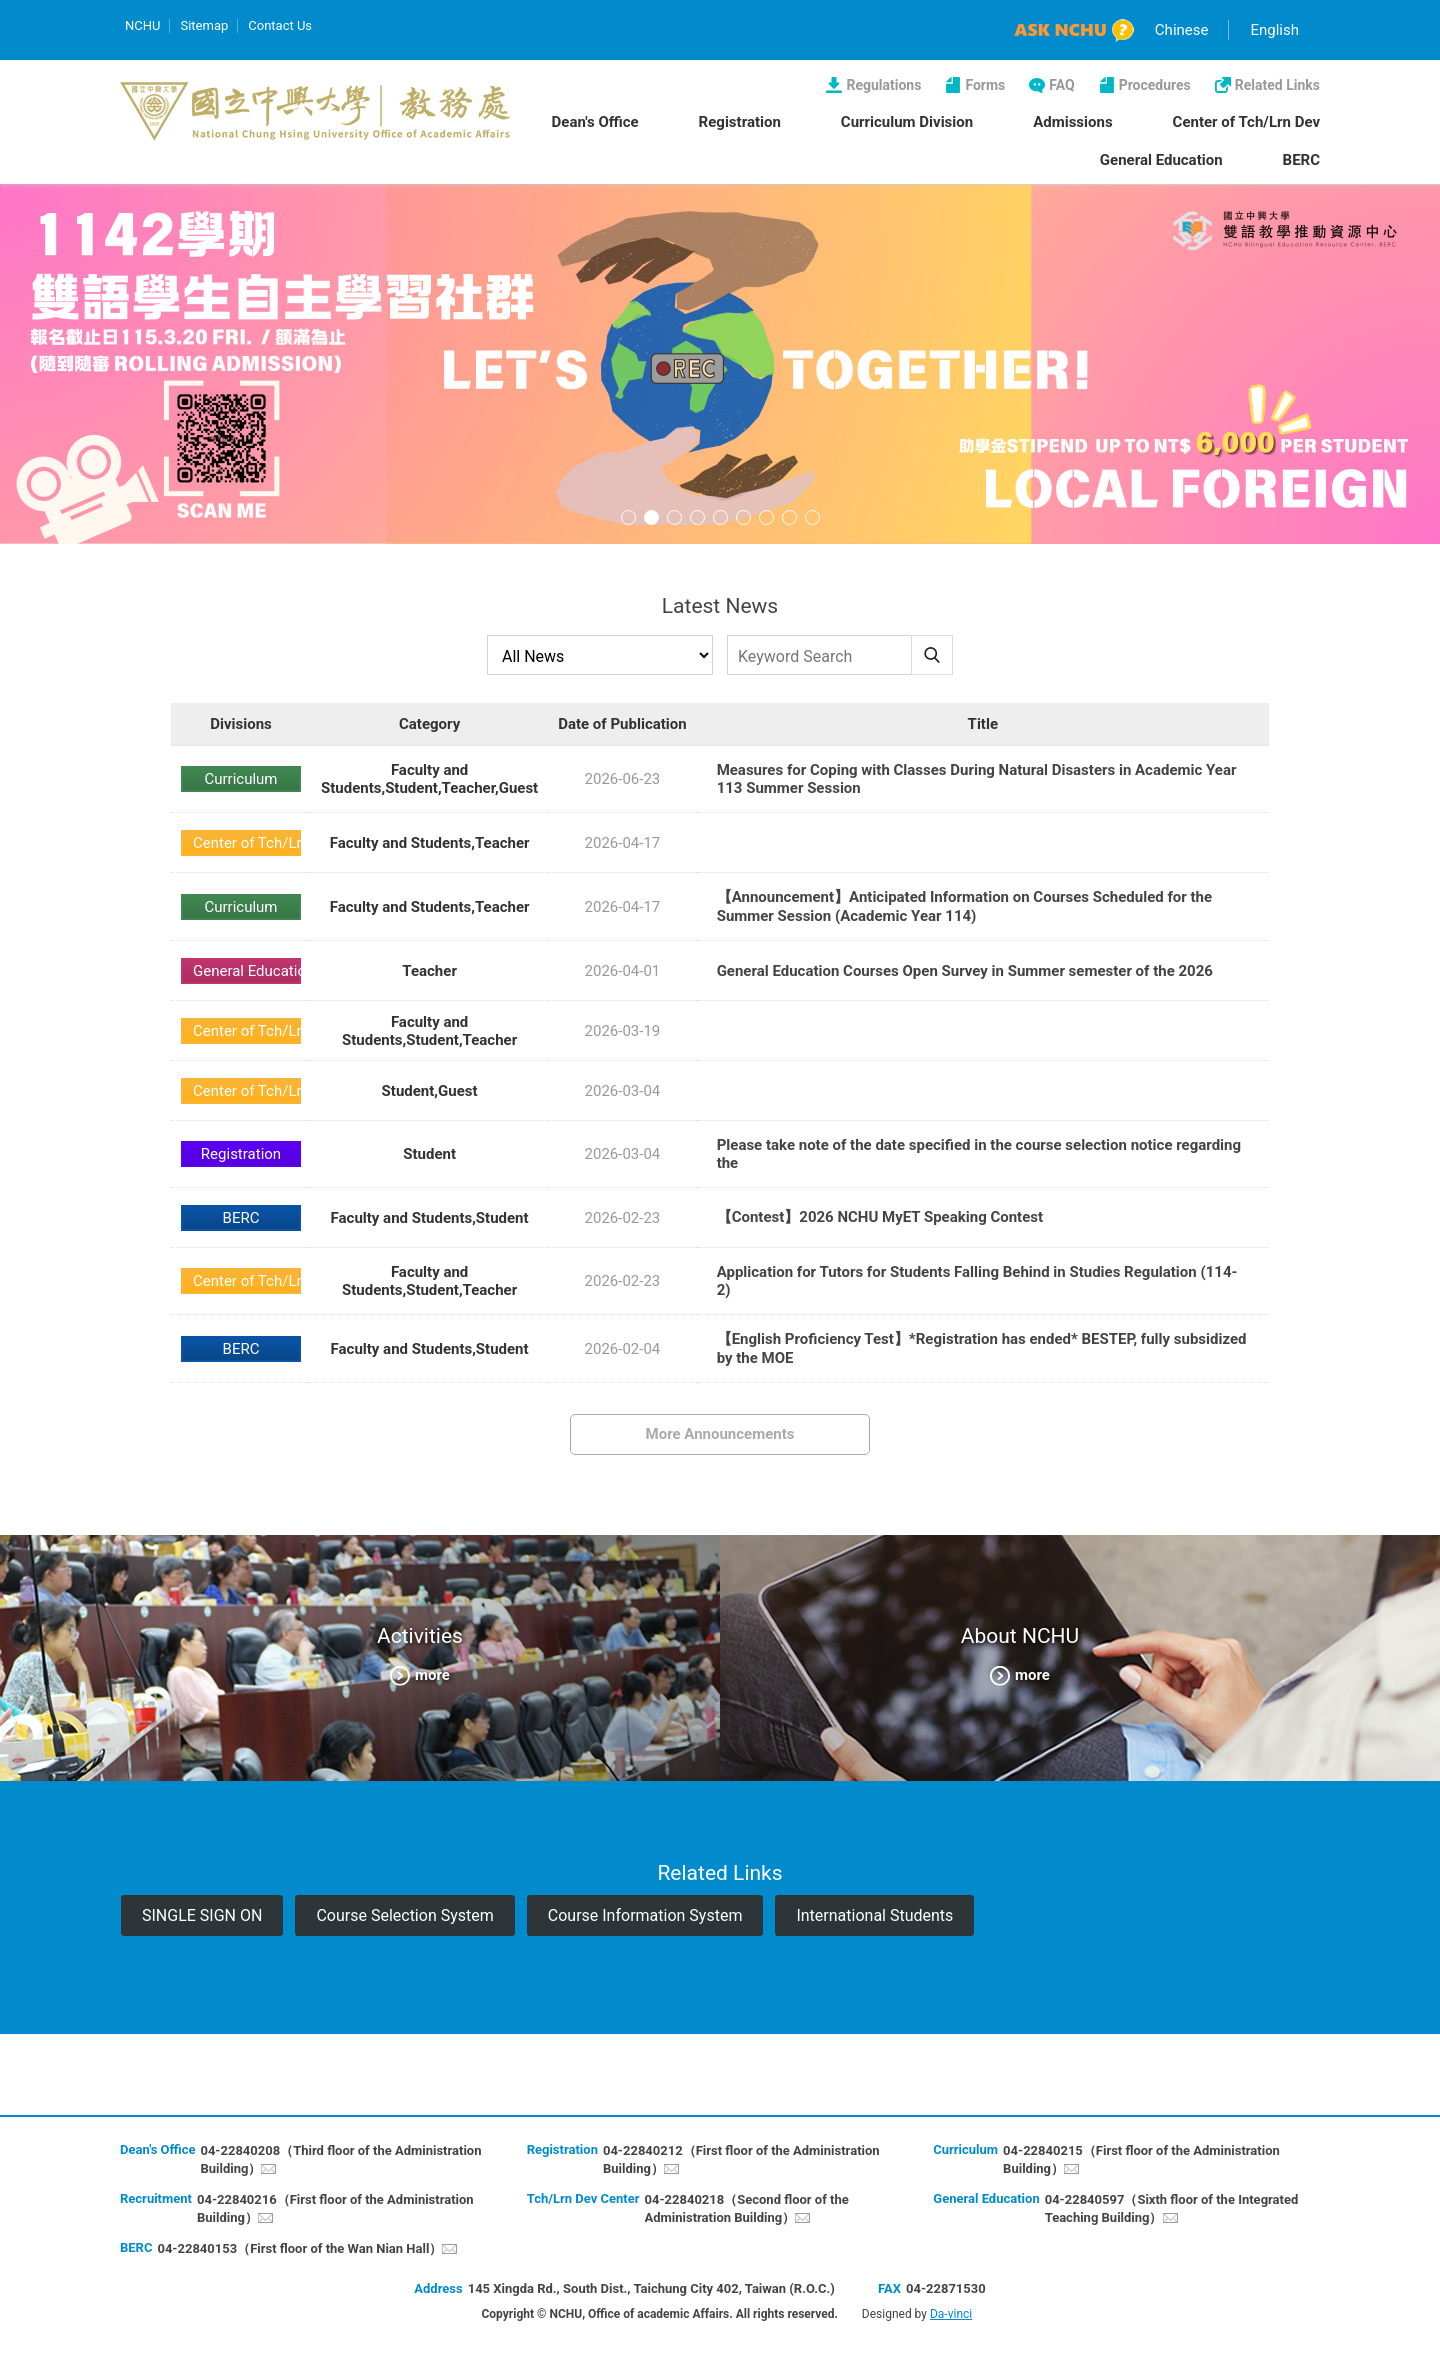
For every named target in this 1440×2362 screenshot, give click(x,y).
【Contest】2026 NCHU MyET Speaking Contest (880, 1217)
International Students (874, 1915)
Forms (985, 85)
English (1274, 30)
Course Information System (645, 1915)
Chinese (1182, 30)
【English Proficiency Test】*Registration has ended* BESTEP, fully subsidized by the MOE (982, 1348)
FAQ (1061, 85)
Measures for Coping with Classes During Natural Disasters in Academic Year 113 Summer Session (977, 779)
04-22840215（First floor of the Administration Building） (1141, 2159)
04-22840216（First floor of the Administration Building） (335, 2208)
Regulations (883, 85)
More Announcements (720, 1434)
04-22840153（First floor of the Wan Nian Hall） (299, 2248)
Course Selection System (404, 1915)
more (432, 1674)
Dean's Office (595, 122)
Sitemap (204, 25)
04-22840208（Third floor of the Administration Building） (340, 2159)
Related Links (1277, 85)
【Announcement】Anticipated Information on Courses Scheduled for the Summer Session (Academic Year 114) (964, 906)
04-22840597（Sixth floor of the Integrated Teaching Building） (1172, 2208)
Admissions (1072, 122)
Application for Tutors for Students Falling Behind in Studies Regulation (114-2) (977, 1281)
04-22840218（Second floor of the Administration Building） (747, 2208)
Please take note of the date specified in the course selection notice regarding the (979, 1154)
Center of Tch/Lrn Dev (1246, 122)
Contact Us (280, 25)
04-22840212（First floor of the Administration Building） (741, 2159)
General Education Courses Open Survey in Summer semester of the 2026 (965, 971)
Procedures (1155, 85)
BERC (1301, 160)
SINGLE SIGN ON (202, 1915)
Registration (740, 122)
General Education (1161, 160)
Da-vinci (951, 2314)
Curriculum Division (907, 122)
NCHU (142, 25)
